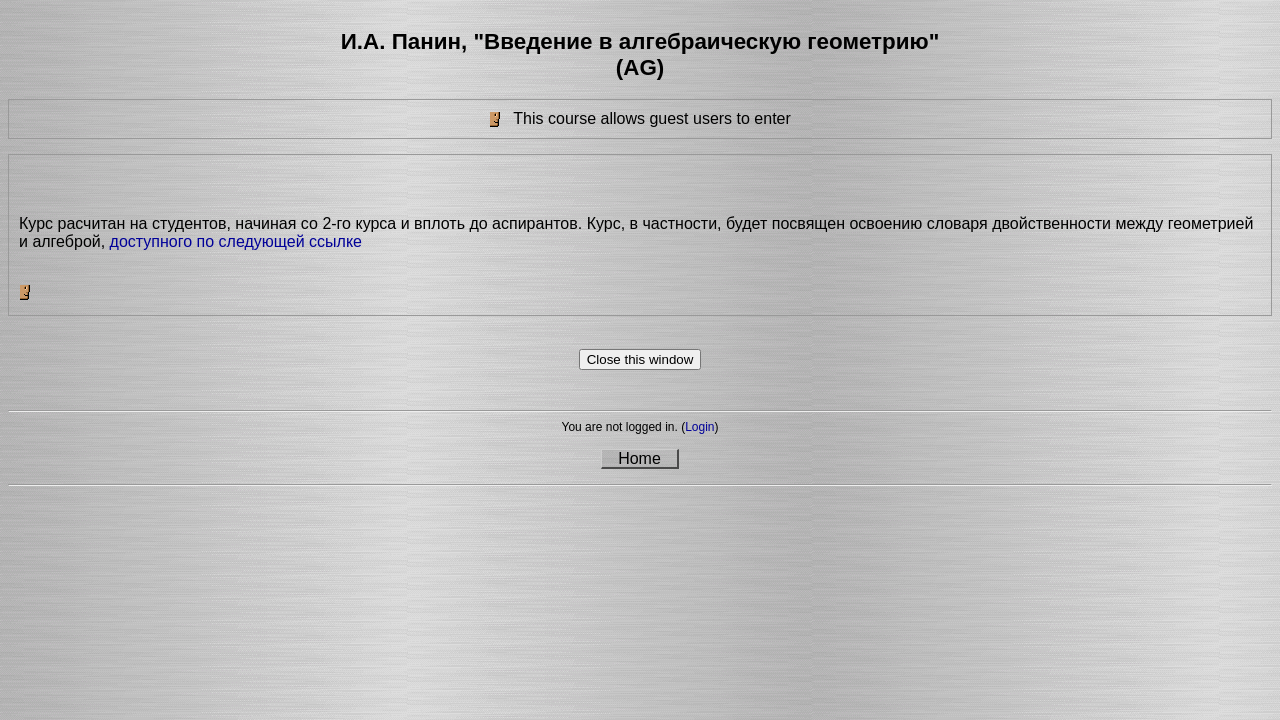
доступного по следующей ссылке (236, 241)
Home (639, 458)
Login (699, 427)
